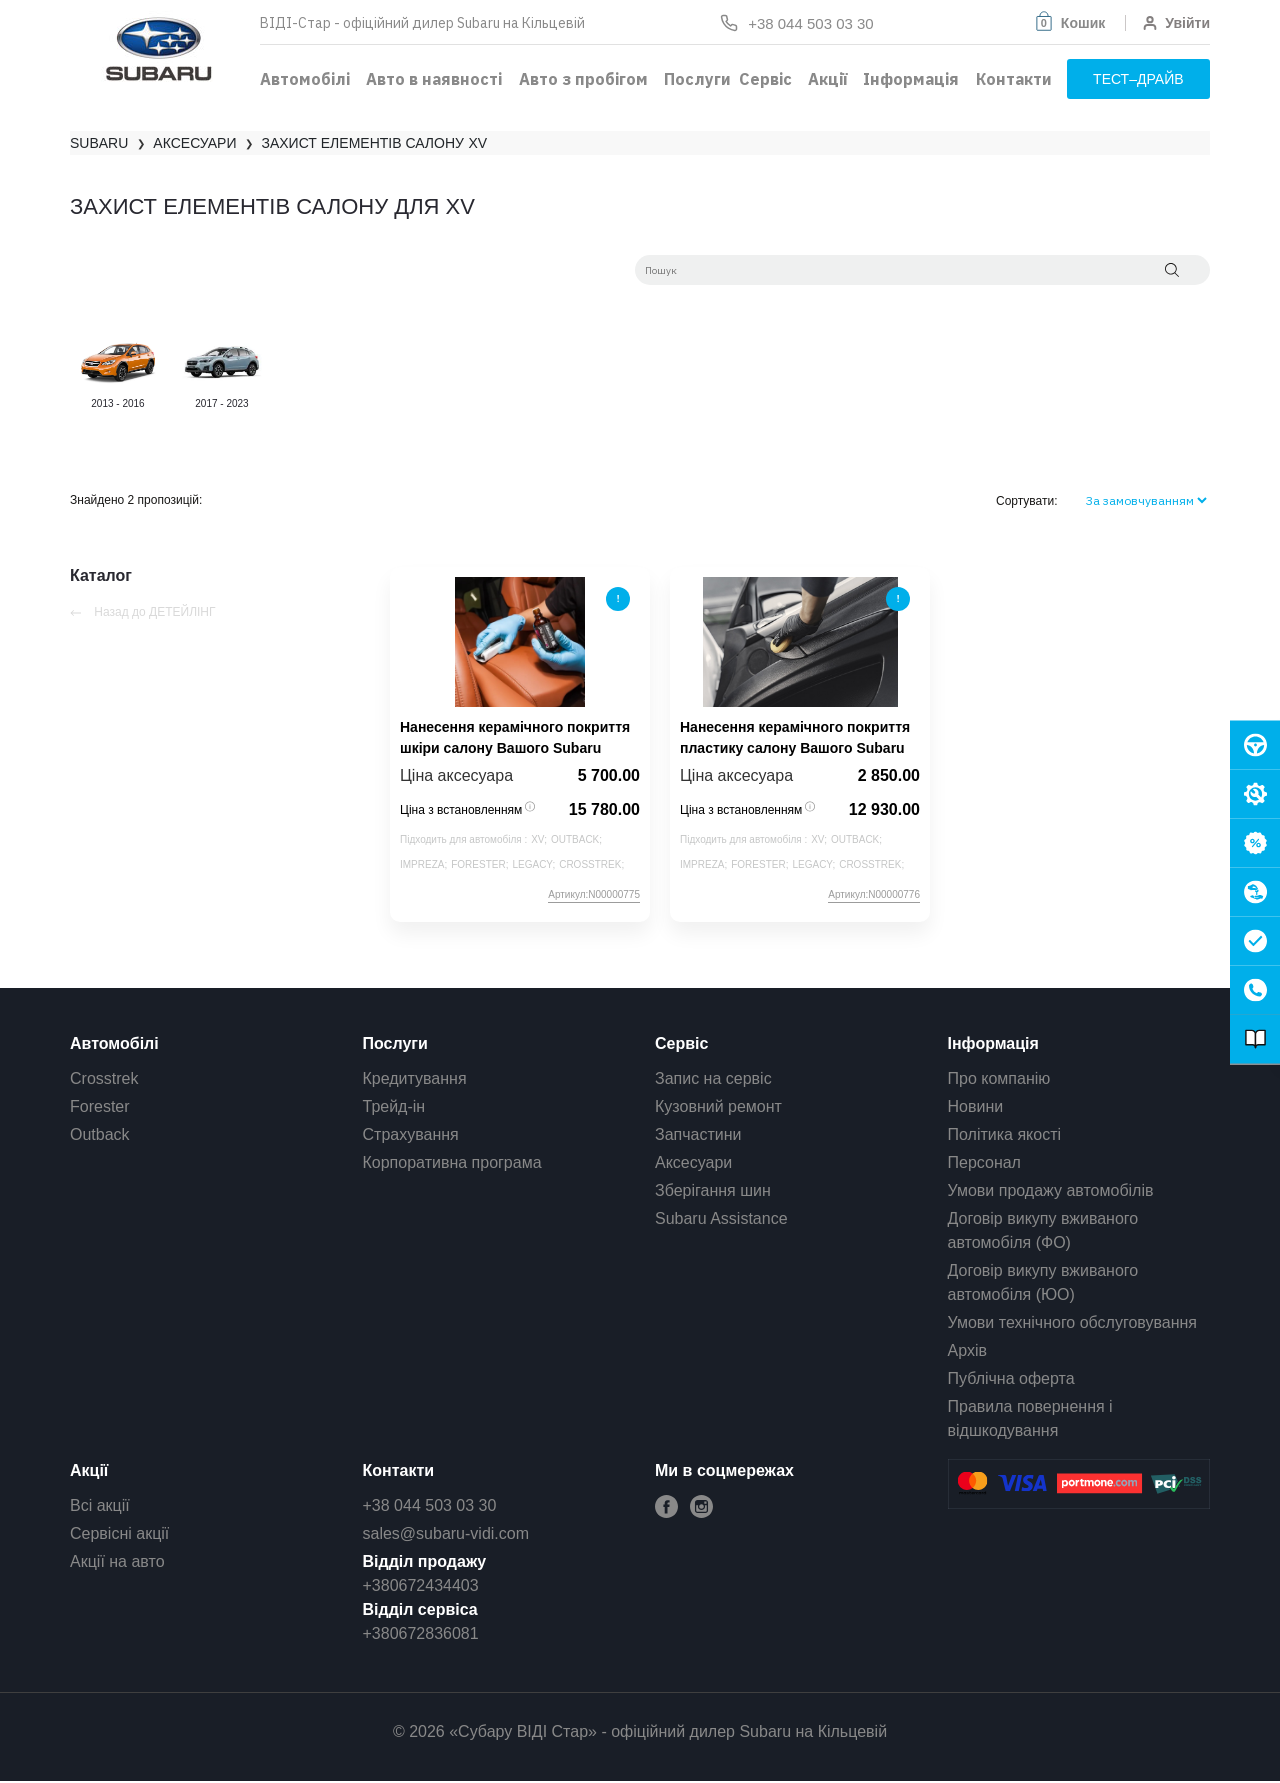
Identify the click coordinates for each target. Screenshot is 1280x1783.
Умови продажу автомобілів (1051, 1190)
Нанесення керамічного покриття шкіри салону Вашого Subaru (515, 737)
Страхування (411, 1134)
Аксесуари (693, 1162)
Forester (100, 1106)
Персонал (984, 1162)
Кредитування (415, 1078)
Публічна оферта (1011, 1378)
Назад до (143, 612)
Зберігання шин (713, 1190)
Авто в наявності (434, 79)
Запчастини (698, 1134)
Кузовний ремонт (718, 1106)
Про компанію (999, 1078)
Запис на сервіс (713, 1078)
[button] (1069, 23)
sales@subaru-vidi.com (446, 1533)
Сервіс (765, 79)
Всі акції (100, 1505)
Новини (976, 1106)
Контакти (1014, 79)
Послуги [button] (697, 79)
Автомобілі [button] (305, 79)
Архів (967, 1350)
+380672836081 (421, 1633)
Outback (100, 1134)
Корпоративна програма (452, 1162)
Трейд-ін (394, 1106)
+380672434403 (421, 1585)
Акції (827, 79)
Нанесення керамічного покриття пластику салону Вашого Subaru (795, 737)
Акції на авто (117, 1561)
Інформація (911, 79)
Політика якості (1005, 1134)
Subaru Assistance (721, 1218)
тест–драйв (1138, 79)
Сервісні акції (119, 1533)
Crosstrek (104, 1078)
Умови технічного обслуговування (1073, 1322)
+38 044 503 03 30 (430, 1505)
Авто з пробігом (583, 79)
